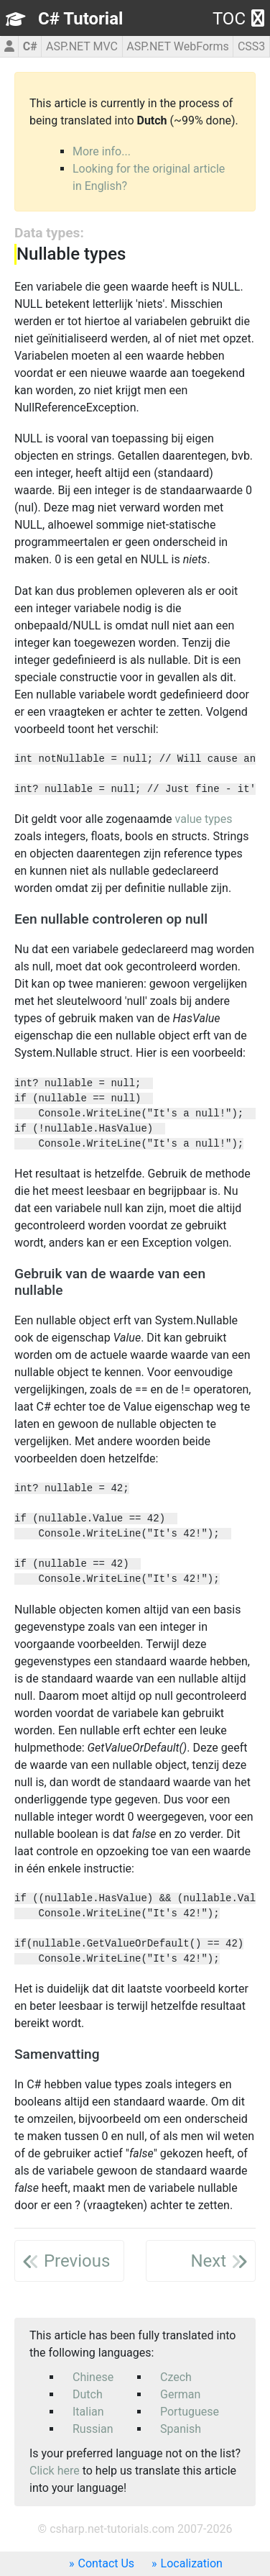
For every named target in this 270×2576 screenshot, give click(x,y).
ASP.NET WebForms (177, 46)
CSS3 (251, 46)
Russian (93, 2429)
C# (30, 46)
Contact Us (106, 2563)
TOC (238, 19)
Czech (176, 2377)
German (180, 2394)
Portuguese (189, 2411)
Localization (192, 2563)
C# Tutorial (80, 19)
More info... (102, 151)
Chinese (93, 2377)
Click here (54, 2470)
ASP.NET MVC (82, 46)
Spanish (180, 2429)
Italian (88, 2411)
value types (204, 819)
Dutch (88, 2394)
